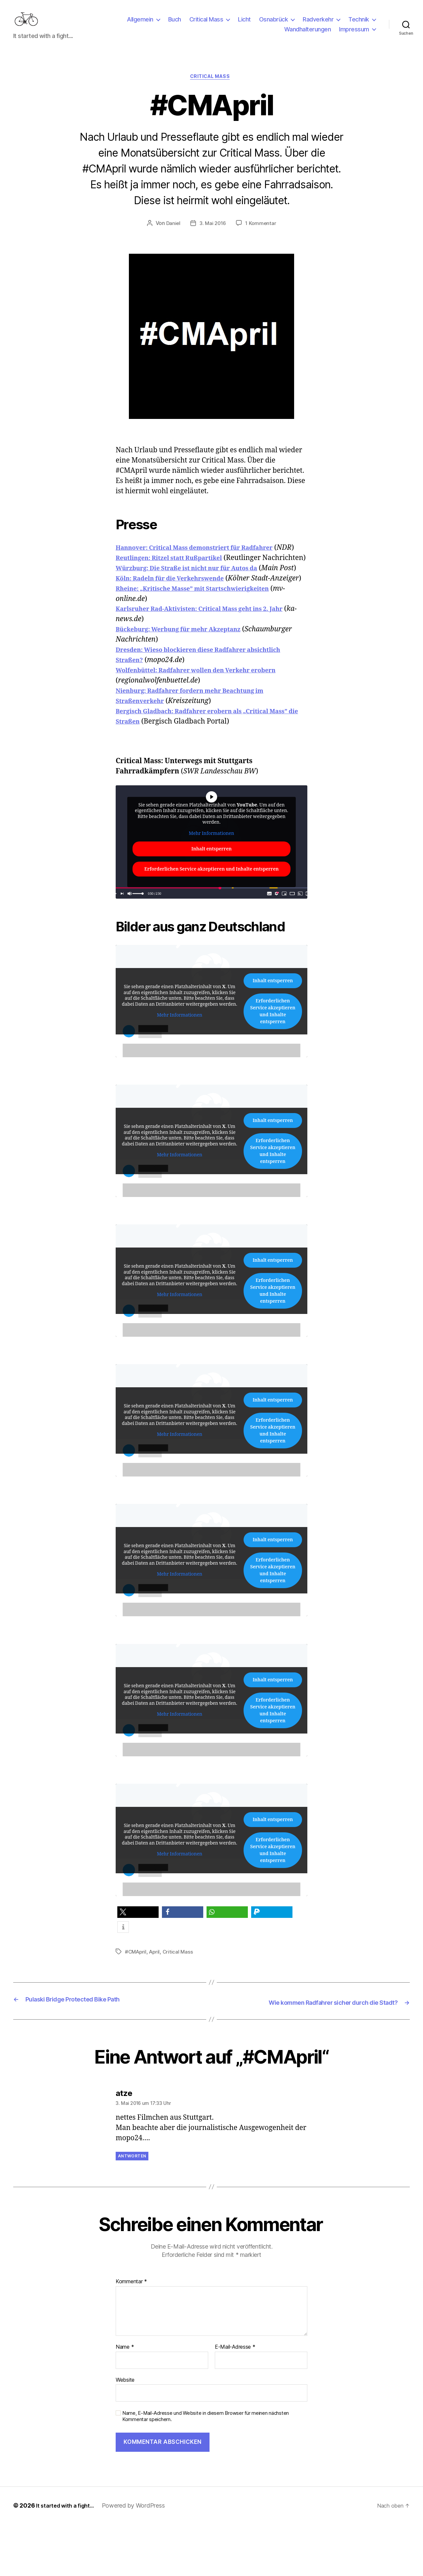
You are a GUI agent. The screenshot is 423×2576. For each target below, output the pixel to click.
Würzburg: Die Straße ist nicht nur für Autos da (199, 600)
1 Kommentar (262, 235)
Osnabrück (273, 24)
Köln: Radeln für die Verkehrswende (179, 620)
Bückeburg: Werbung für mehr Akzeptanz (189, 682)
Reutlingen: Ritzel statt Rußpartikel (178, 579)
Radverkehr (318, 24)
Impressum (354, 34)
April (156, 2004)
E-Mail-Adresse (235, 2399)
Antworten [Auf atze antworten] (132, 2207)
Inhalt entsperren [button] (211, 902)
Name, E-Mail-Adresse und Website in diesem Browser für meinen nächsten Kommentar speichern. (205, 2468)
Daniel (172, 235)
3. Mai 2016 (213, 235)
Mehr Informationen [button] (211, 886)
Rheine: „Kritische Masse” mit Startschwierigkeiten (205, 641)
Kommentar (131, 2334)
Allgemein (140, 24)
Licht (244, 24)
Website (125, 2431)
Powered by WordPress (139, 2557)
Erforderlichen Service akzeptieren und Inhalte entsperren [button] (211, 922)
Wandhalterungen (307, 34)
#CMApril (136, 2004)
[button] (138, 1965)
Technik (358, 24)
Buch (174, 24)
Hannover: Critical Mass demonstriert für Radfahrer (207, 559)
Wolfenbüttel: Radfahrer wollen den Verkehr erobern (209, 723)
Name (125, 2399)
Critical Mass (206, 24)
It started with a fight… (68, 2557)
